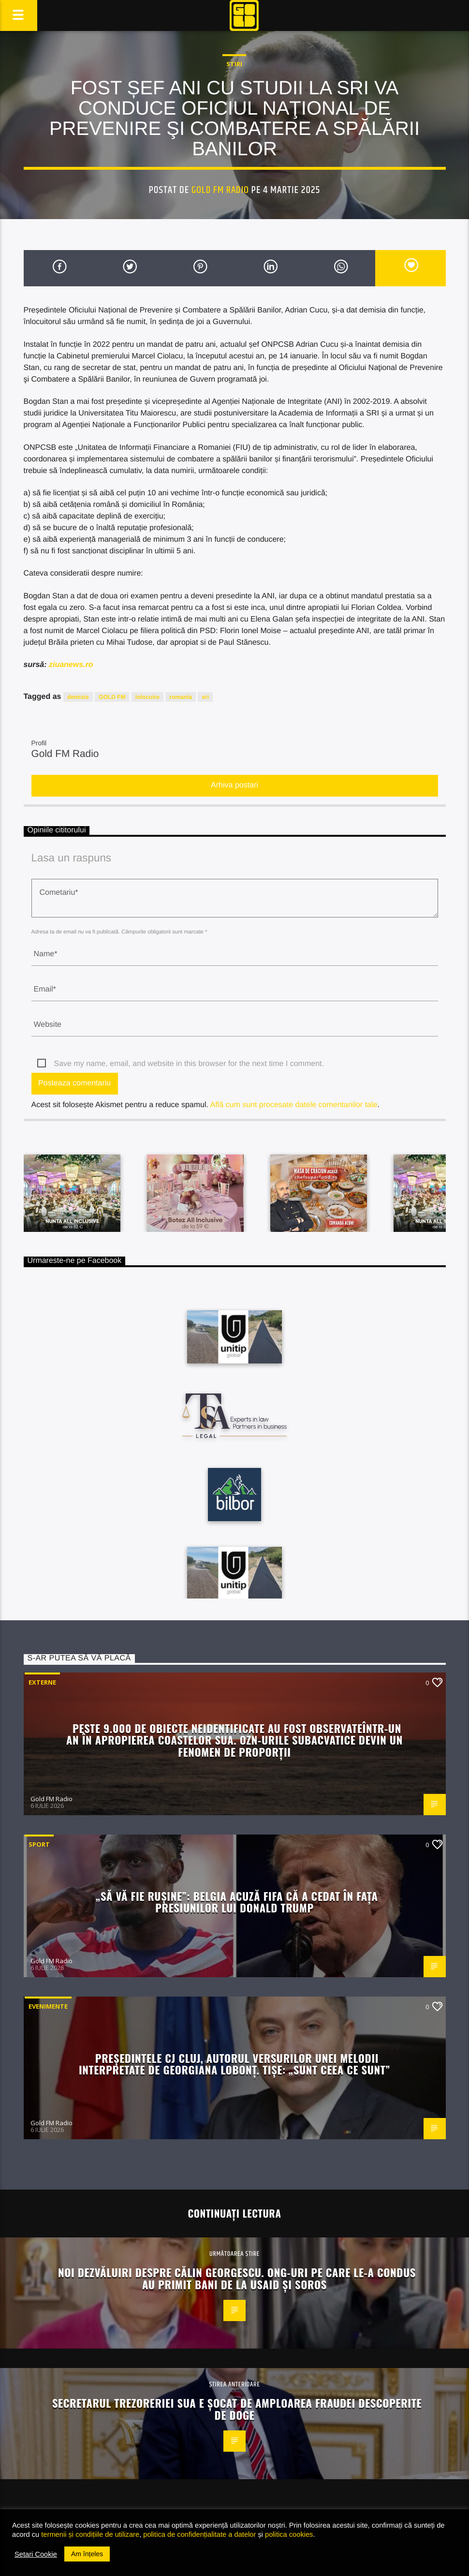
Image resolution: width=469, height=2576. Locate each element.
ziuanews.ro (71, 665)
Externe (42, 1682)
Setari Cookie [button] (36, 2554)
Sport (39, 1844)
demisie (78, 697)
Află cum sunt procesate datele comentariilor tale (293, 1105)
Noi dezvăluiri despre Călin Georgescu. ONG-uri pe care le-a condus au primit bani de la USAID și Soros (237, 2278)
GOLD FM (112, 697)
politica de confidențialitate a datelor (199, 2534)
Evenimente (48, 2006)
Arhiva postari (234, 785)
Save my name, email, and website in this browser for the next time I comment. (189, 1064)
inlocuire (147, 697)
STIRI (234, 63)
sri (205, 697)
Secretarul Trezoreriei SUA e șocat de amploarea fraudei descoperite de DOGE (237, 2409)
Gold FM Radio (220, 190)
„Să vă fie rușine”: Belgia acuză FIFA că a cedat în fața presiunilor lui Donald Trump (237, 1902)
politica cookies (289, 2534)
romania (180, 697)
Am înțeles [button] (87, 2554)
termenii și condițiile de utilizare (90, 2534)
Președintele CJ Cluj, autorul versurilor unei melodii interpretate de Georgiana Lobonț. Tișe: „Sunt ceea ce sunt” (234, 2064)
